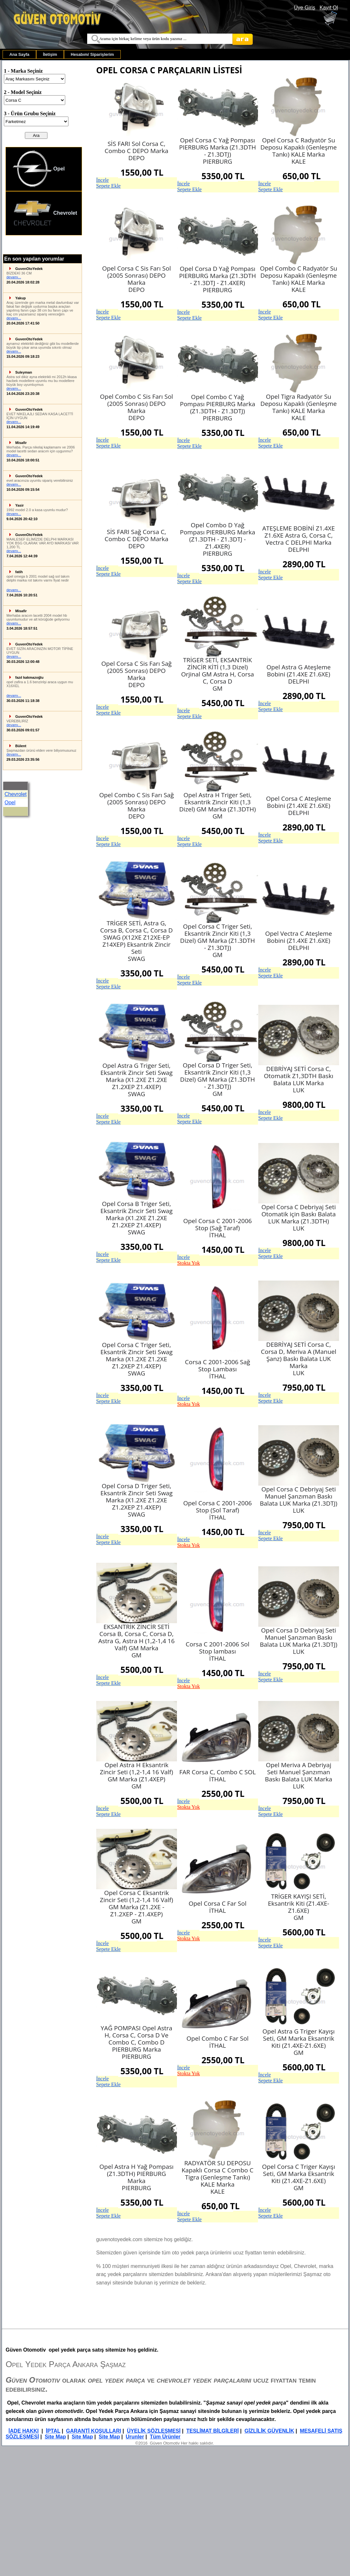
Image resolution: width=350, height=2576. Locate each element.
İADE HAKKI (23, 2431)
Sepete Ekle (108, 186)
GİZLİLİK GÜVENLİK (269, 2431)
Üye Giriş (304, 7)
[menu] (43, 191)
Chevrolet (44, 213)
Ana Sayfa (19, 54)
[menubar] (62, 54)
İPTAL (53, 2431)
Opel (38, 169)
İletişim (50, 54)
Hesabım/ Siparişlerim (92, 54)
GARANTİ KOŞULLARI (93, 2431)
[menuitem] (19, 54)
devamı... (13, 277)
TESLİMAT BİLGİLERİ (212, 2431)
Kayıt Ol (329, 7)
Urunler (135, 2436)
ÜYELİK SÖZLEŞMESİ (153, 2431)
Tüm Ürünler (165, 2436)
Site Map (55, 2436)
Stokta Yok (188, 1263)
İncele (102, 180)
